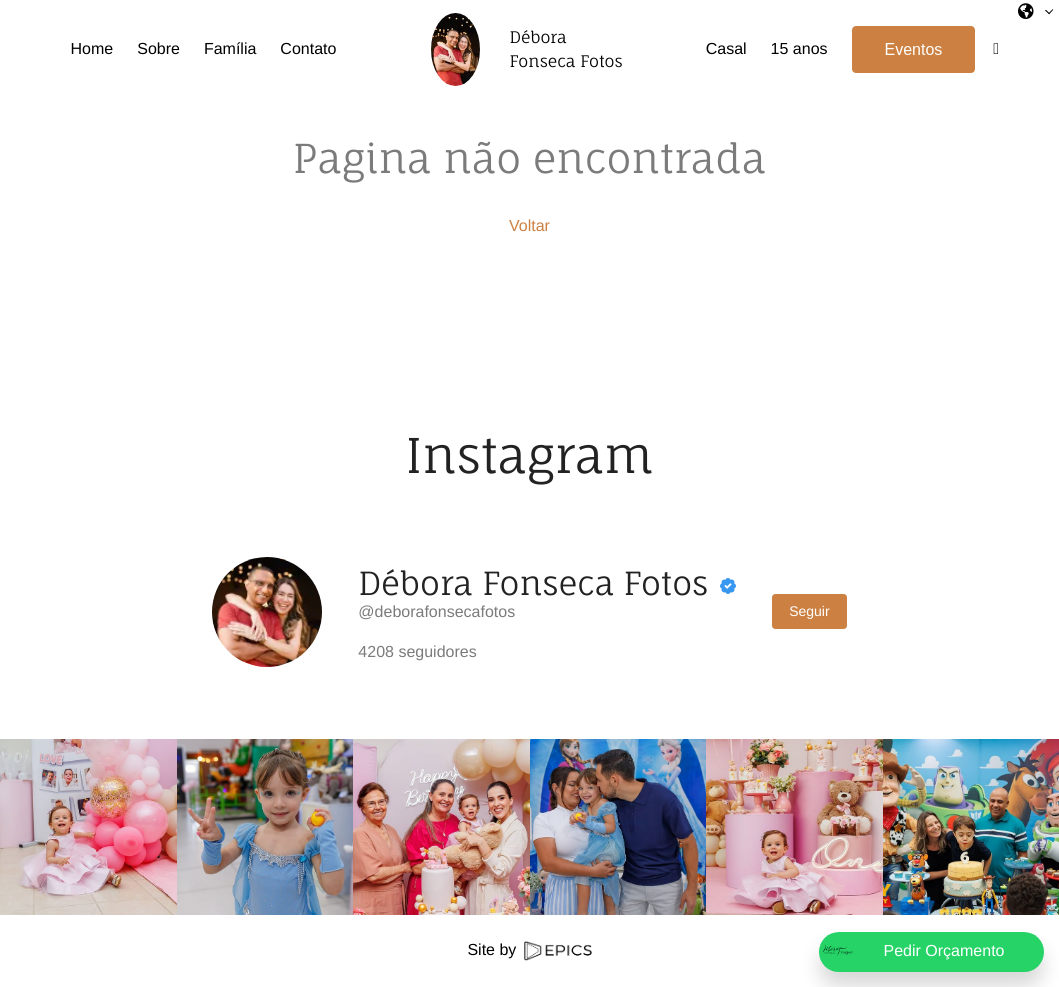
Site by (529, 950)
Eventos (914, 49)
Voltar (529, 226)
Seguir (809, 611)
